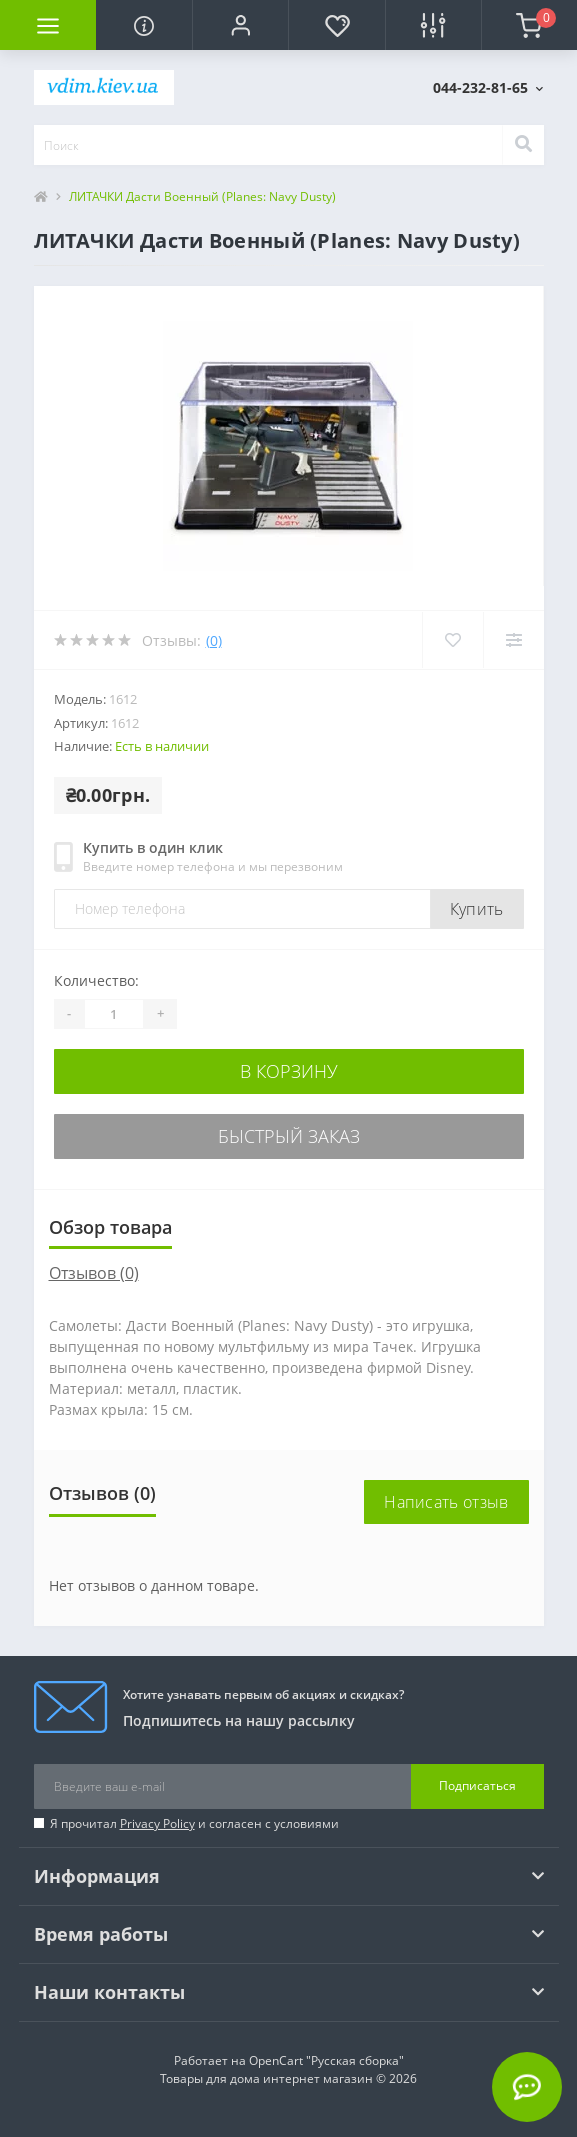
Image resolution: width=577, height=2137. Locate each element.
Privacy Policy (157, 1823)
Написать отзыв (446, 1502)
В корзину (289, 1071)
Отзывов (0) (94, 1273)
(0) (214, 640)
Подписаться (477, 1785)
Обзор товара (110, 1227)
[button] (240, 25)
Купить (477, 909)
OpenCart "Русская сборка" (326, 2060)
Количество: (96, 980)
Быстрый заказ (289, 1136)
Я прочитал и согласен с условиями (194, 1823)
